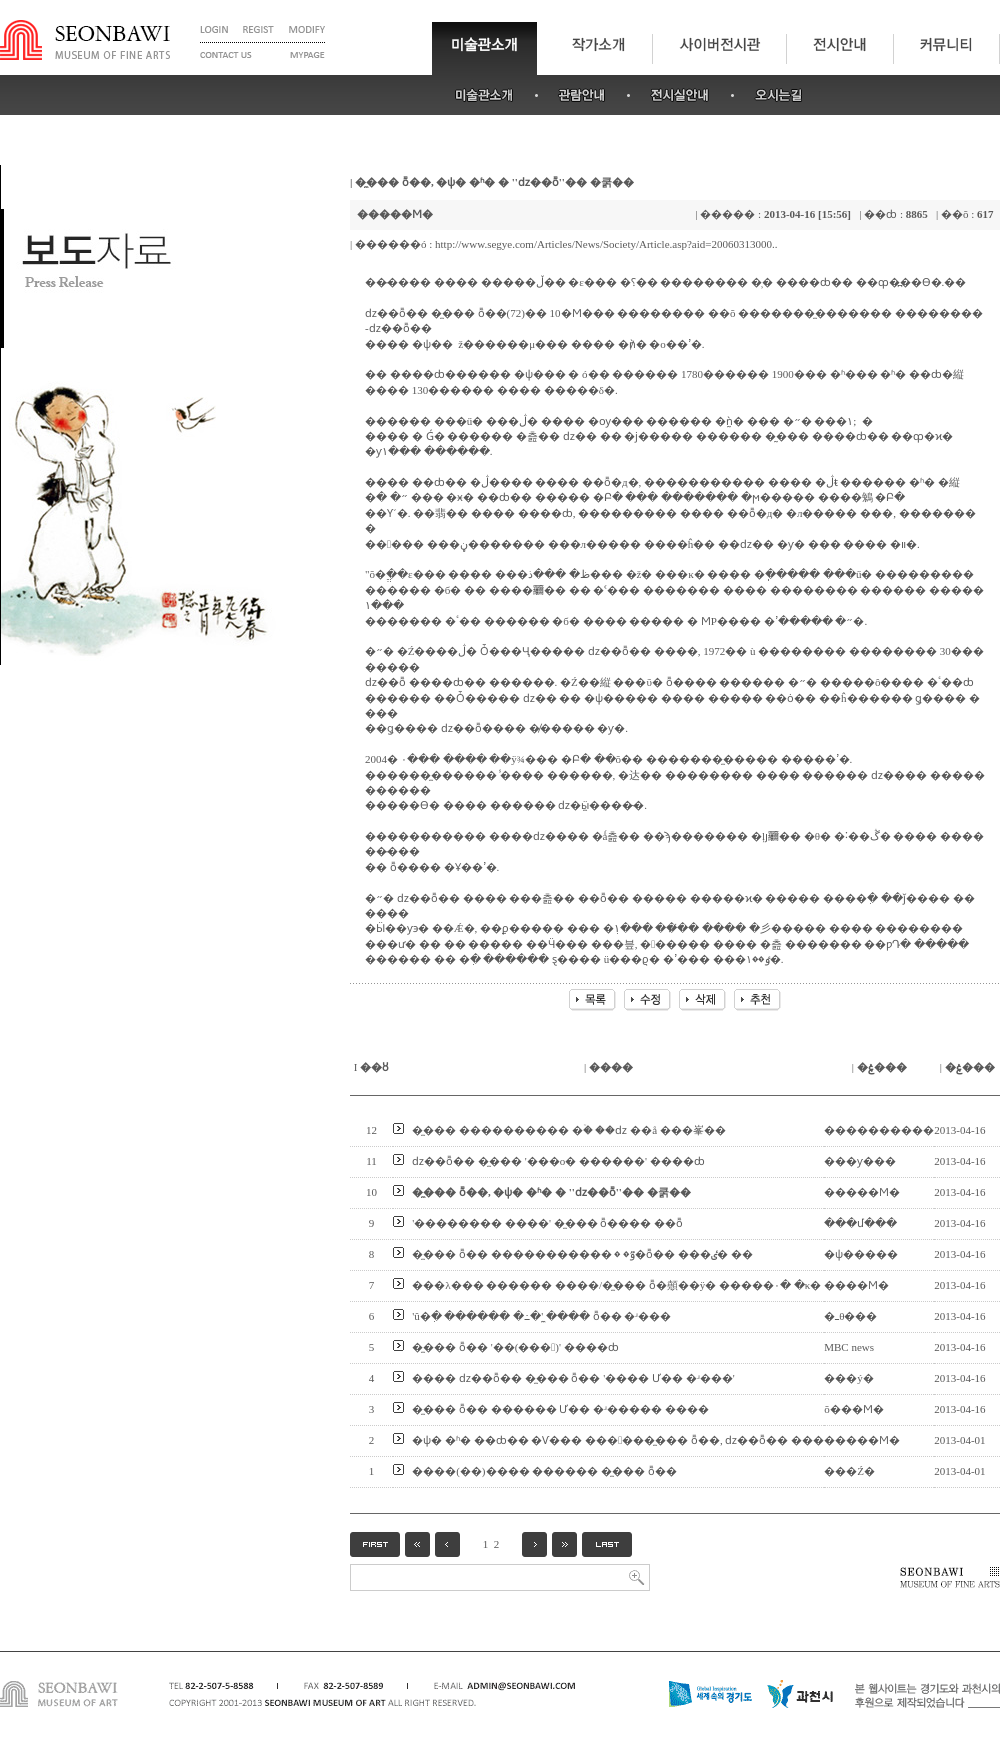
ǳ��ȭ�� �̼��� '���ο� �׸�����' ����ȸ (558, 1161)
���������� (879, 1130)
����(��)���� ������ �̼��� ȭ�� (544, 1471)
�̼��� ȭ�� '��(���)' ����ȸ (515, 1347)
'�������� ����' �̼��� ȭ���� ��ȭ (547, 1223)
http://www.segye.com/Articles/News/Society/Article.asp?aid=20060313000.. (606, 244)
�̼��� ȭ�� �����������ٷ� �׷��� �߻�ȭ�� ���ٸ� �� (582, 1254)
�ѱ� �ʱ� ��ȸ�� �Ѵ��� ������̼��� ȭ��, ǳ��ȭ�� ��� (618, 1440)
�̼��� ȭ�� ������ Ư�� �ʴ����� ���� (560, 1409)
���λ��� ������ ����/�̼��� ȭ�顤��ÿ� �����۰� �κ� (616, 1285)
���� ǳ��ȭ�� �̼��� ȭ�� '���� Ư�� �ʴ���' (573, 1378)
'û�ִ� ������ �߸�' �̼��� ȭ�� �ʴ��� (541, 1316)
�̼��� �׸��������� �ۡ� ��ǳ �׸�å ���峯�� (569, 1130)
